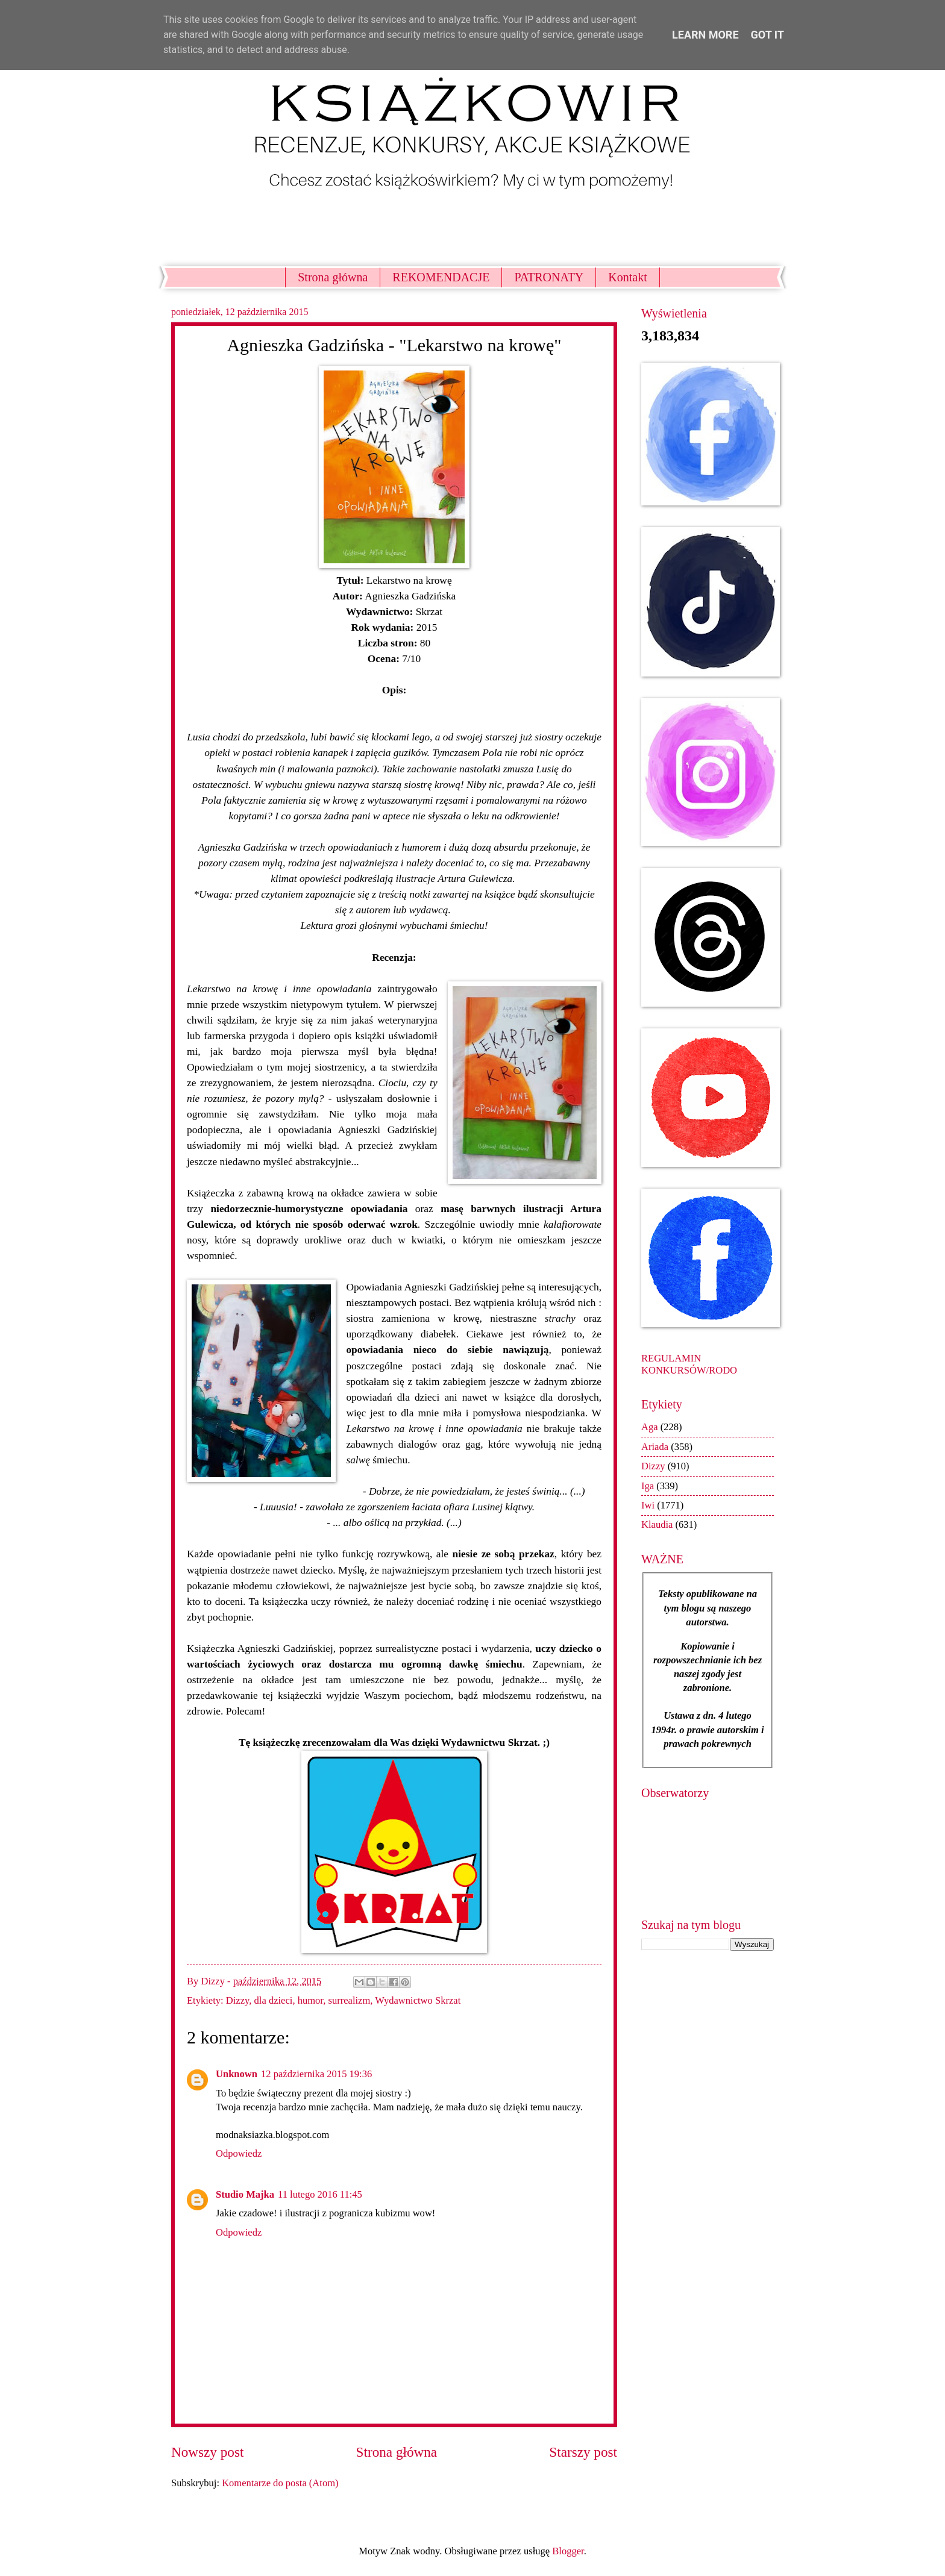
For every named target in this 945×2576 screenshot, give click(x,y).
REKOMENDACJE (440, 277)
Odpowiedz (239, 2153)
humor (311, 2000)
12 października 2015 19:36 (316, 2074)
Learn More (705, 34)
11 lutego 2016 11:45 (320, 2194)
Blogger (567, 2551)
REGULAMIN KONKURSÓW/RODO (689, 1364)
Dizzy (237, 2000)
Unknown (236, 2074)
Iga (647, 1486)
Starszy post (583, 2452)
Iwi (648, 1505)
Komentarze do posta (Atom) (280, 2483)
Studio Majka (245, 2194)
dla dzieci (273, 2000)
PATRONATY (548, 277)
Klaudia (657, 1524)
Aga (649, 1427)
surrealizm (349, 2000)
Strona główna (333, 277)
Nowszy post (207, 2452)
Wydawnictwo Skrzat (417, 2000)
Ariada (654, 1446)
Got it (767, 34)
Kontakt (627, 277)
